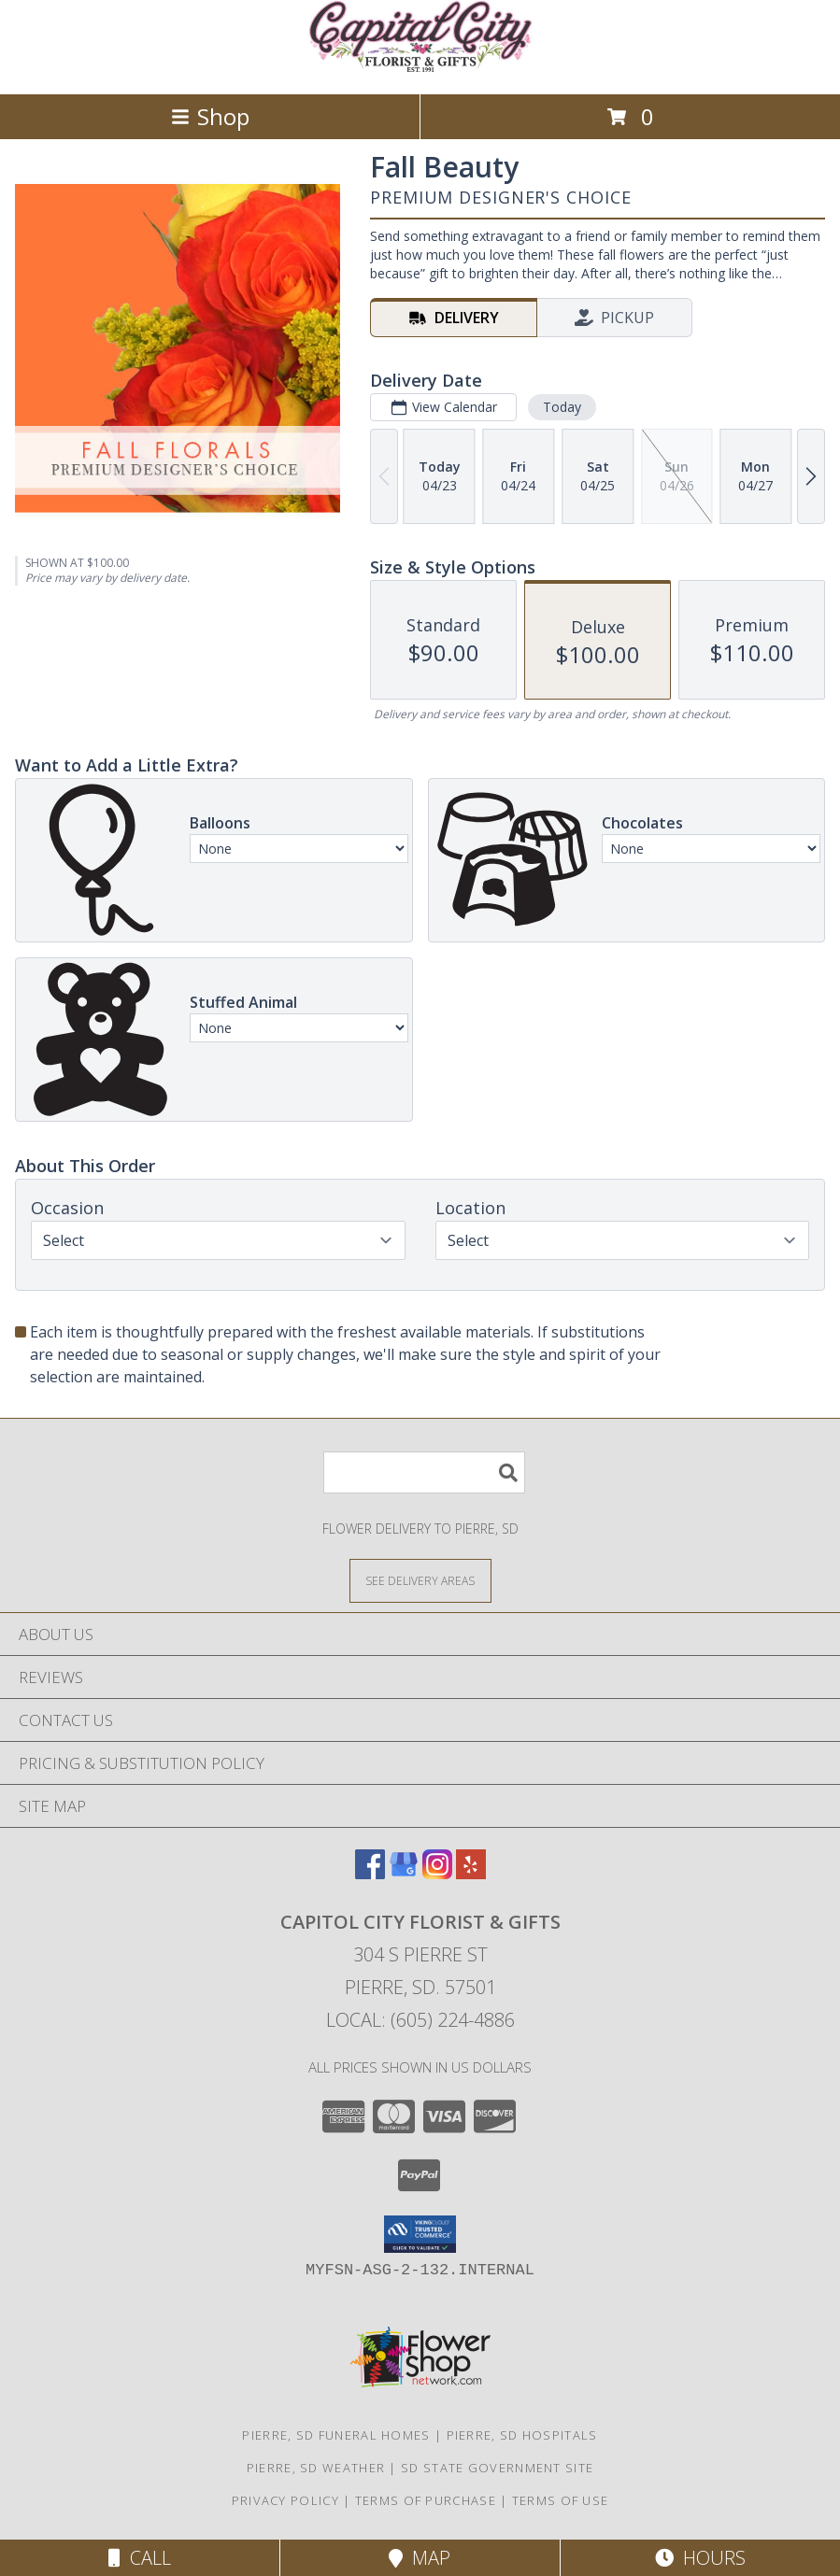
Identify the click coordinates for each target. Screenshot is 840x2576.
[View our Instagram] (437, 1873)
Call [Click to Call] (139, 2557)
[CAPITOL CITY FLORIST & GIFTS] (420, 67)
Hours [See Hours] (700, 2557)
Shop (210, 116)
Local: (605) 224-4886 (420, 2019)
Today (562, 407)
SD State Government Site (497, 2467)
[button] (420, 2234)
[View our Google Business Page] (404, 1873)
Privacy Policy (285, 2500)
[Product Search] (424, 1472)
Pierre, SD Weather (316, 2467)
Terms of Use (560, 2500)
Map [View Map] (419, 2557)
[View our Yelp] (471, 1873)
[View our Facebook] (370, 1873)
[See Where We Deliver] (420, 1580)
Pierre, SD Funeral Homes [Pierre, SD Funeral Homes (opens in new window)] (336, 2435)
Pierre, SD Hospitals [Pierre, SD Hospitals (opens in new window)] (522, 2435)
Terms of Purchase (425, 2500)
